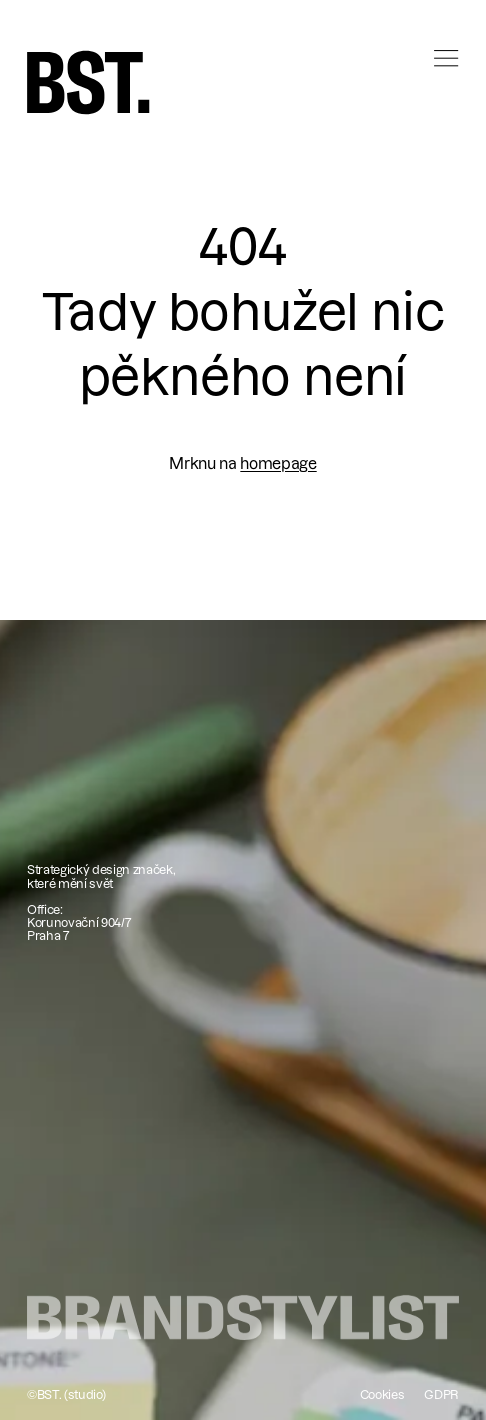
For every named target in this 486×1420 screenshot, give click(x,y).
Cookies (382, 1394)
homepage (278, 463)
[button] (437, 75)
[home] (88, 82)
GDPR (441, 1394)
